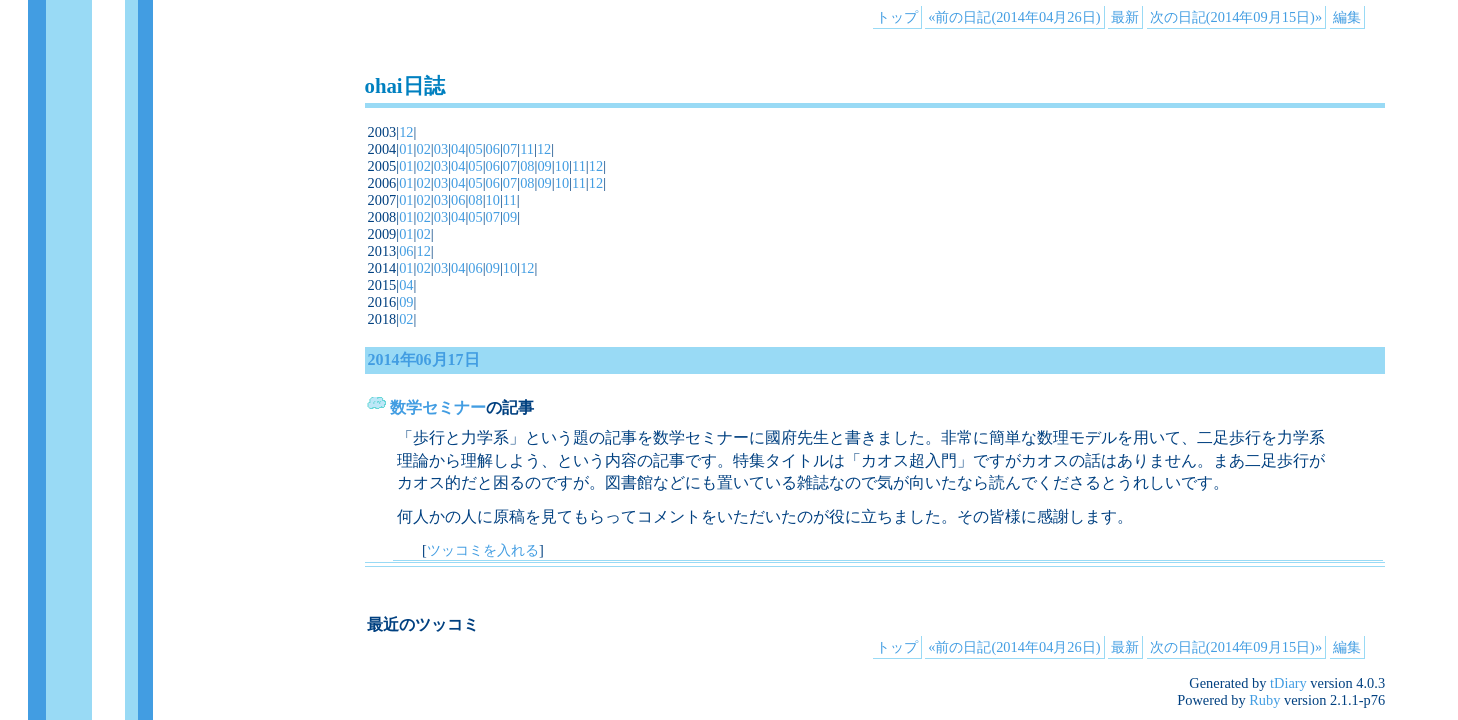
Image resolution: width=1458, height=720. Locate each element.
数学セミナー (438, 407)
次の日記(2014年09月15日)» (1236, 17)
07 (510, 149)
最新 (1125, 17)
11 (527, 149)
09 (544, 166)
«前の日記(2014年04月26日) (1014, 17)
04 (458, 149)
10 (562, 166)
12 (406, 132)
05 (475, 149)
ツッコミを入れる (483, 550)
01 (406, 149)
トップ (897, 17)
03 (441, 149)
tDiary (1288, 683)
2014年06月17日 (424, 359)
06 (493, 149)
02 (423, 149)
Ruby (1264, 700)
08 (527, 166)
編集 (1347, 17)
